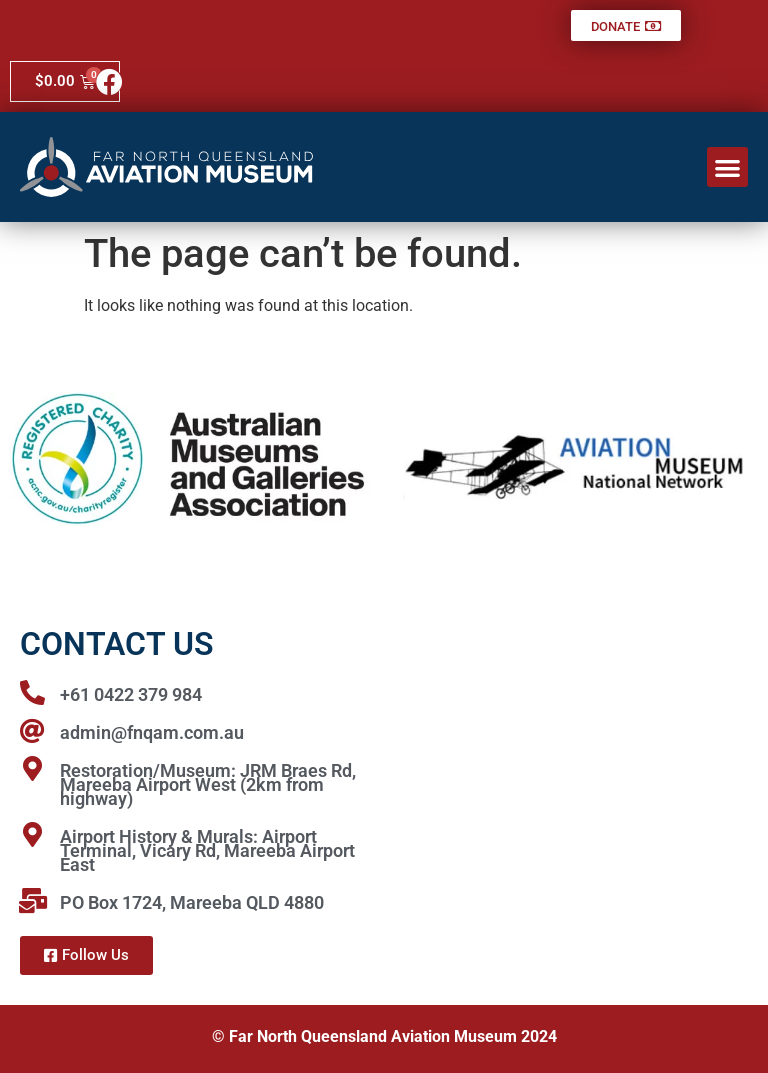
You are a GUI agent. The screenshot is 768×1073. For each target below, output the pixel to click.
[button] (727, 167)
